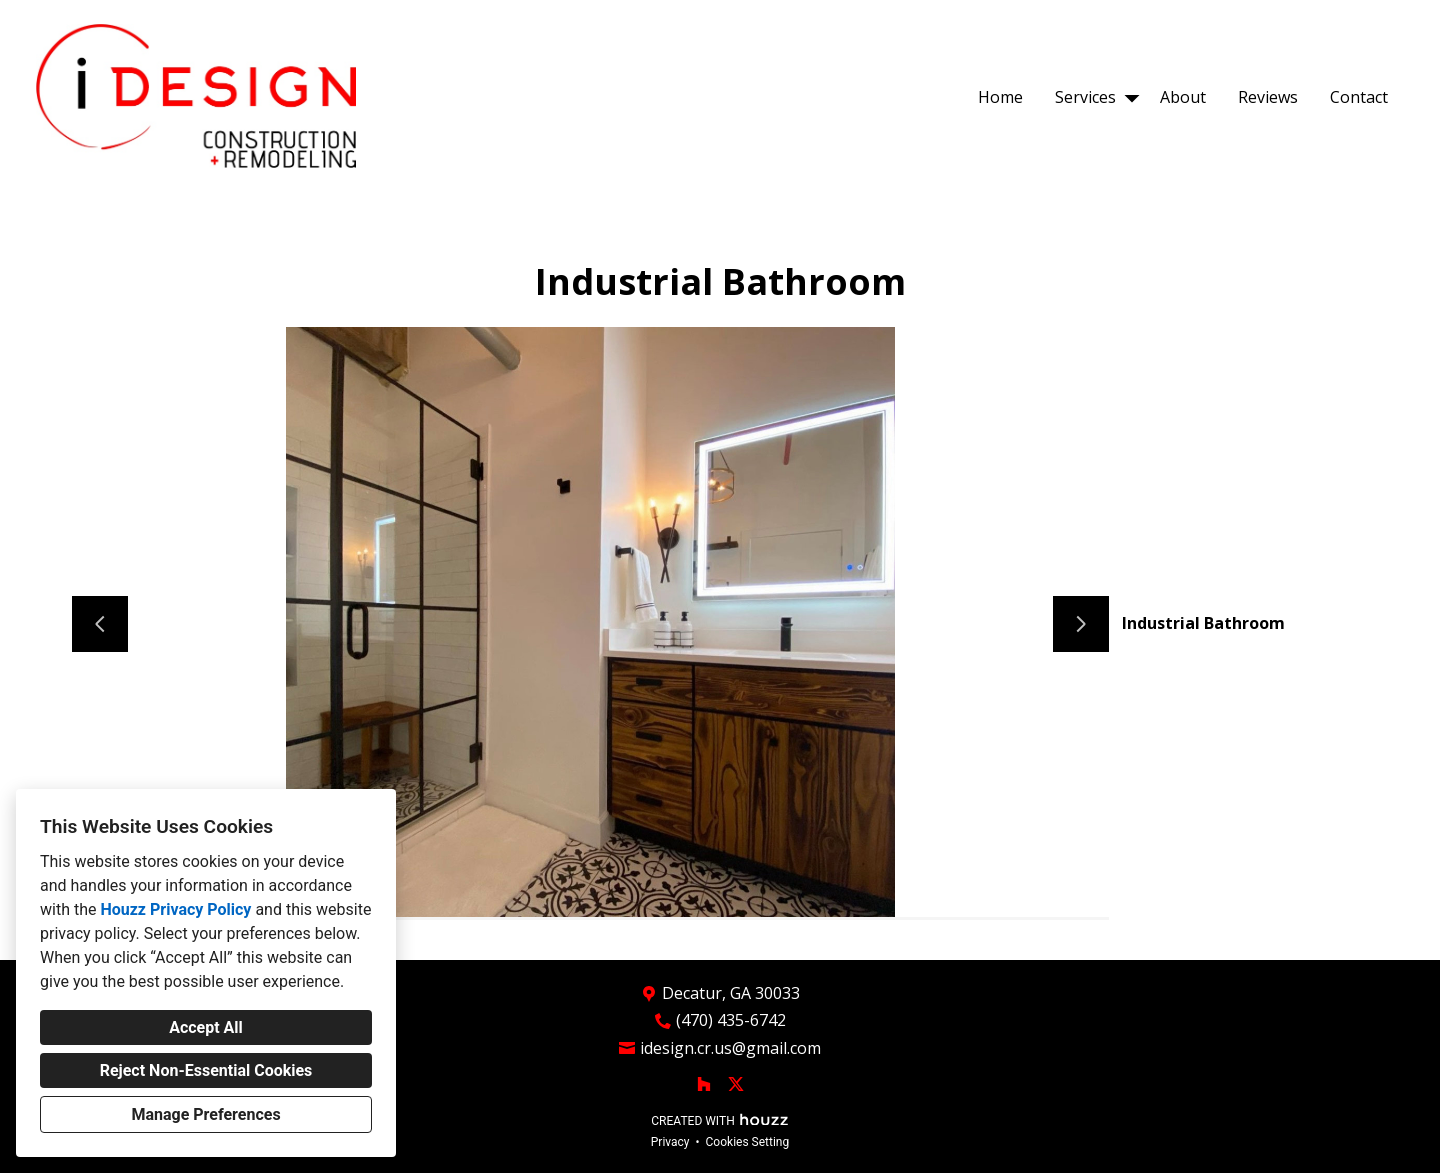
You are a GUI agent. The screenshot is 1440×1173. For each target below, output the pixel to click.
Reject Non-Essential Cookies (206, 1070)
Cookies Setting (748, 1142)
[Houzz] (704, 1084)
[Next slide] (1081, 624)
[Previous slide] (100, 624)
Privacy (670, 1142)
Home (1000, 97)
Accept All (206, 1027)
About (1183, 97)
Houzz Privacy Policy (175, 909)
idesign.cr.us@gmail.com (730, 1048)
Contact (1359, 97)
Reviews (1268, 97)
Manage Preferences (205, 1114)
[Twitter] (736, 1084)
